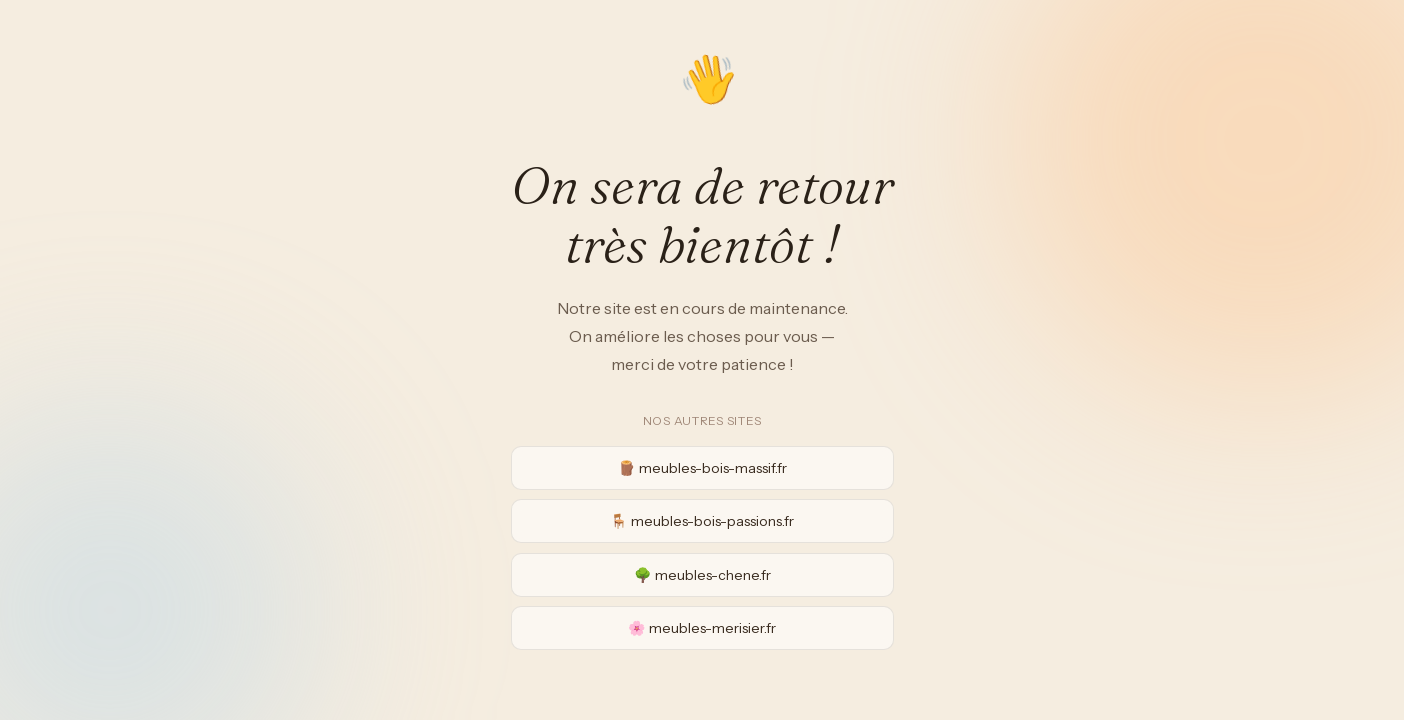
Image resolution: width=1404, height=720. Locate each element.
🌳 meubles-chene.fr (702, 575)
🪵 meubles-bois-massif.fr (702, 468)
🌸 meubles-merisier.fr (702, 628)
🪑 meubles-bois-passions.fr (702, 521)
